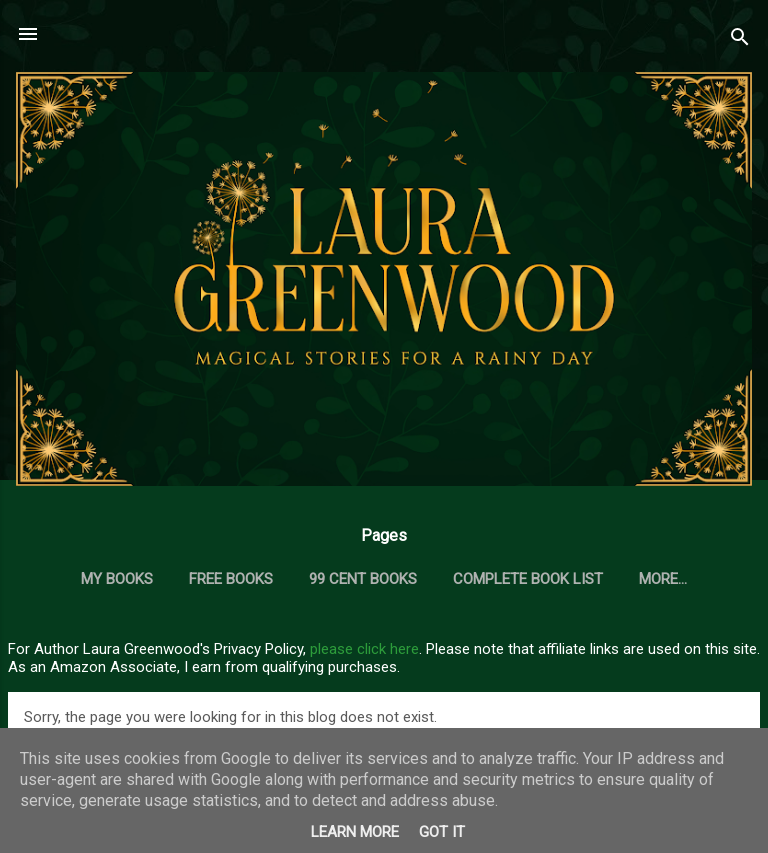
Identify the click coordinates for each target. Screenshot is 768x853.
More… (663, 579)
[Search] (740, 40)
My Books (117, 579)
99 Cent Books (363, 579)
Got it (442, 832)
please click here (364, 649)
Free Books (231, 579)
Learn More (355, 832)
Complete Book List (528, 579)
